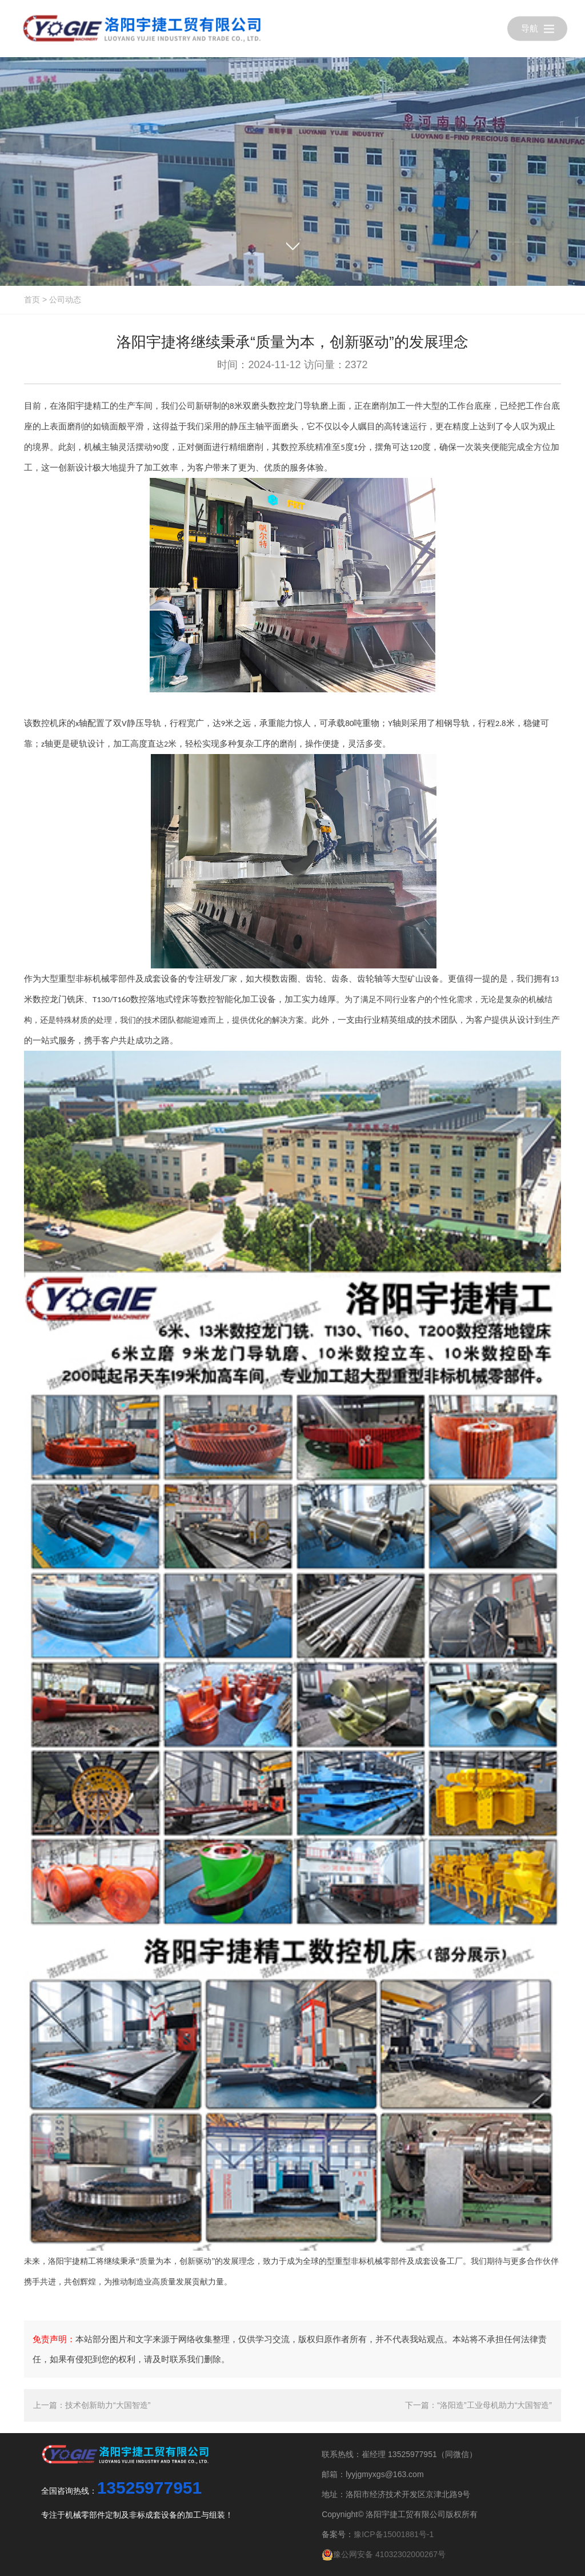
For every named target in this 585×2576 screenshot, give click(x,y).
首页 (32, 299)
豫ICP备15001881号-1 (394, 2534)
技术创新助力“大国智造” (107, 2405)
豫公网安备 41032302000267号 (384, 2554)
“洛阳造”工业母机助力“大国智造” (494, 2405)
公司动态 (65, 299)
